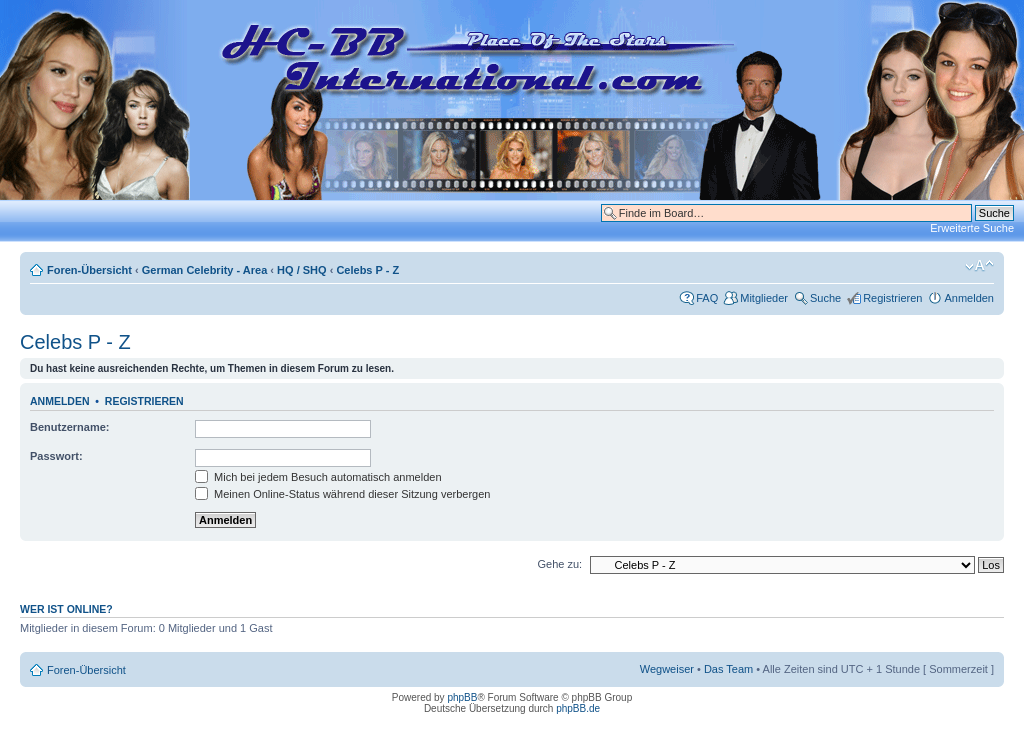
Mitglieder (764, 298)
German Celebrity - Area (205, 270)
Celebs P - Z (367, 270)
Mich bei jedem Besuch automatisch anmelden (318, 477)
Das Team (728, 669)
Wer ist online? (66, 609)
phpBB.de (578, 708)
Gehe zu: (559, 564)
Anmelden (969, 298)
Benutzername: (69, 427)
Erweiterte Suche (972, 228)
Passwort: (56, 456)
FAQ (707, 298)
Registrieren (892, 298)
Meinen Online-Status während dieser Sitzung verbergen (342, 494)
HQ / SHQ (302, 270)
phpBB (462, 697)
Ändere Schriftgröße (979, 266)
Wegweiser (667, 669)
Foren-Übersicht (89, 270)
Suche (825, 298)
